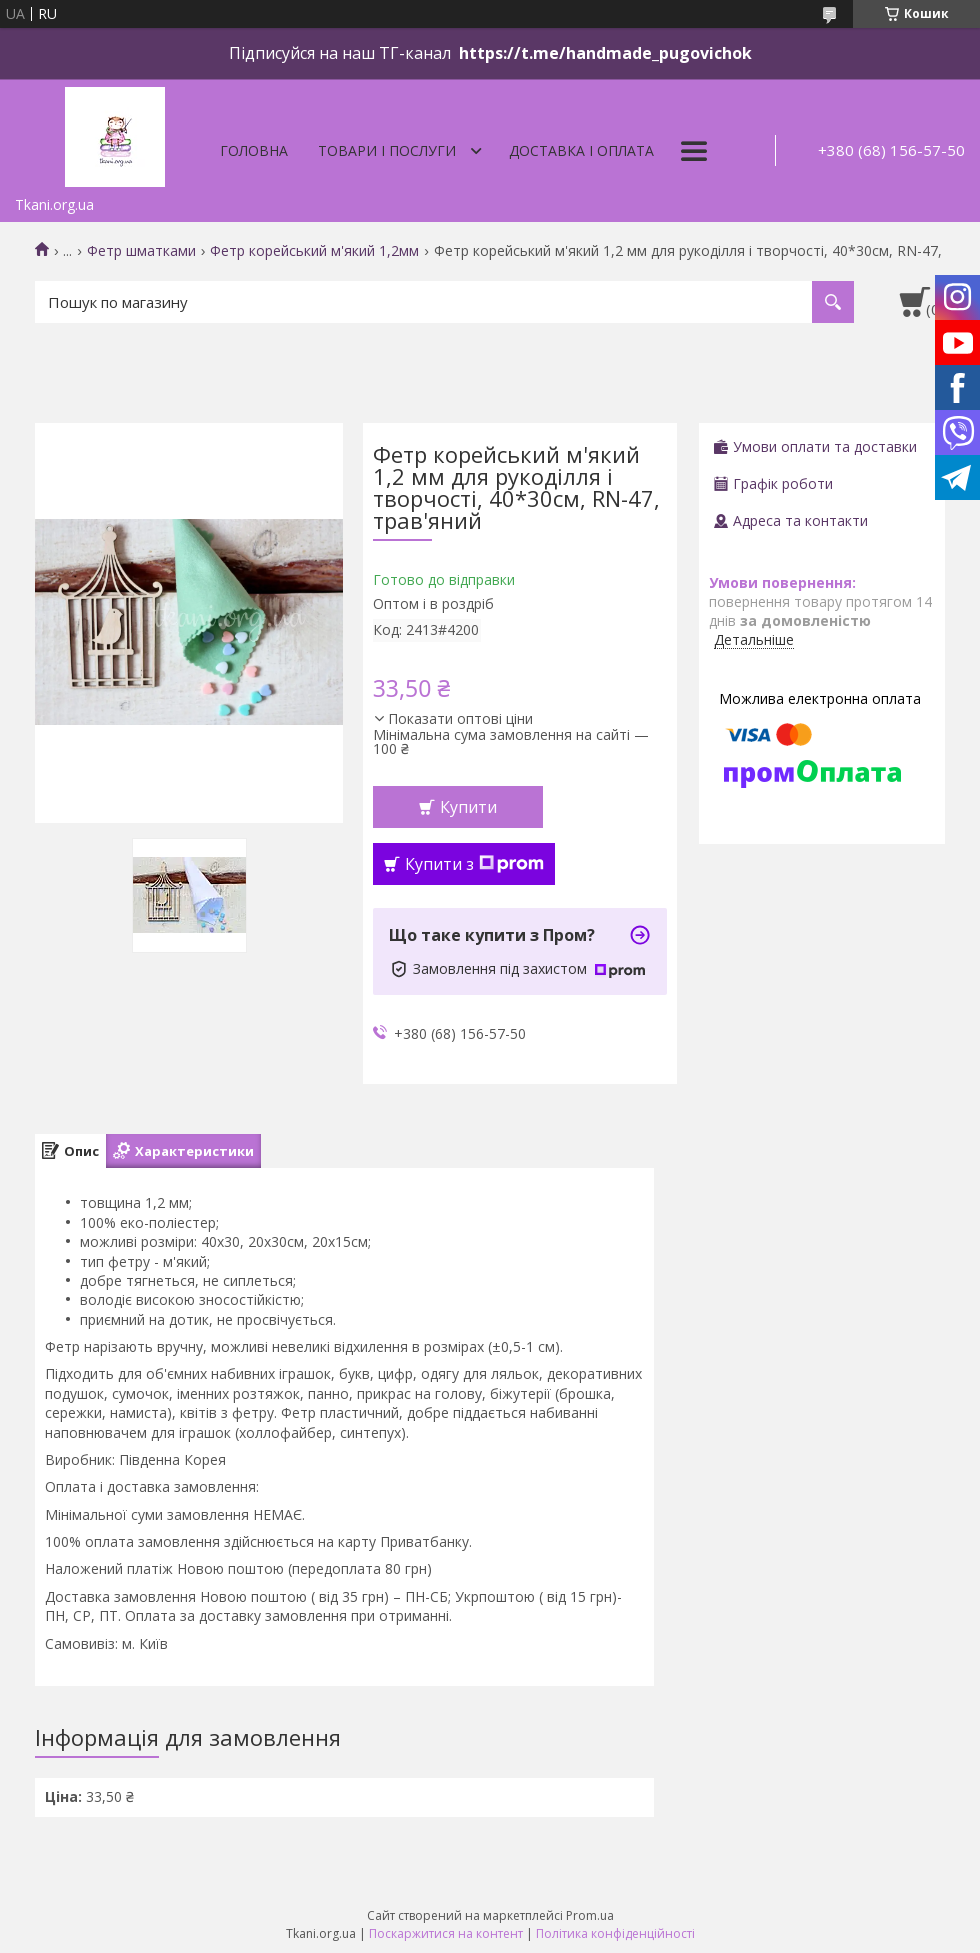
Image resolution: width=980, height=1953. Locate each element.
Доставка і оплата (581, 150)
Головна (254, 150)
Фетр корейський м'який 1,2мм (314, 251)
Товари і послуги (387, 150)
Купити (468, 807)
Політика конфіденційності (615, 1933)
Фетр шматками (141, 251)
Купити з (474, 864)
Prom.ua (590, 1915)
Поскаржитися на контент (446, 1933)
